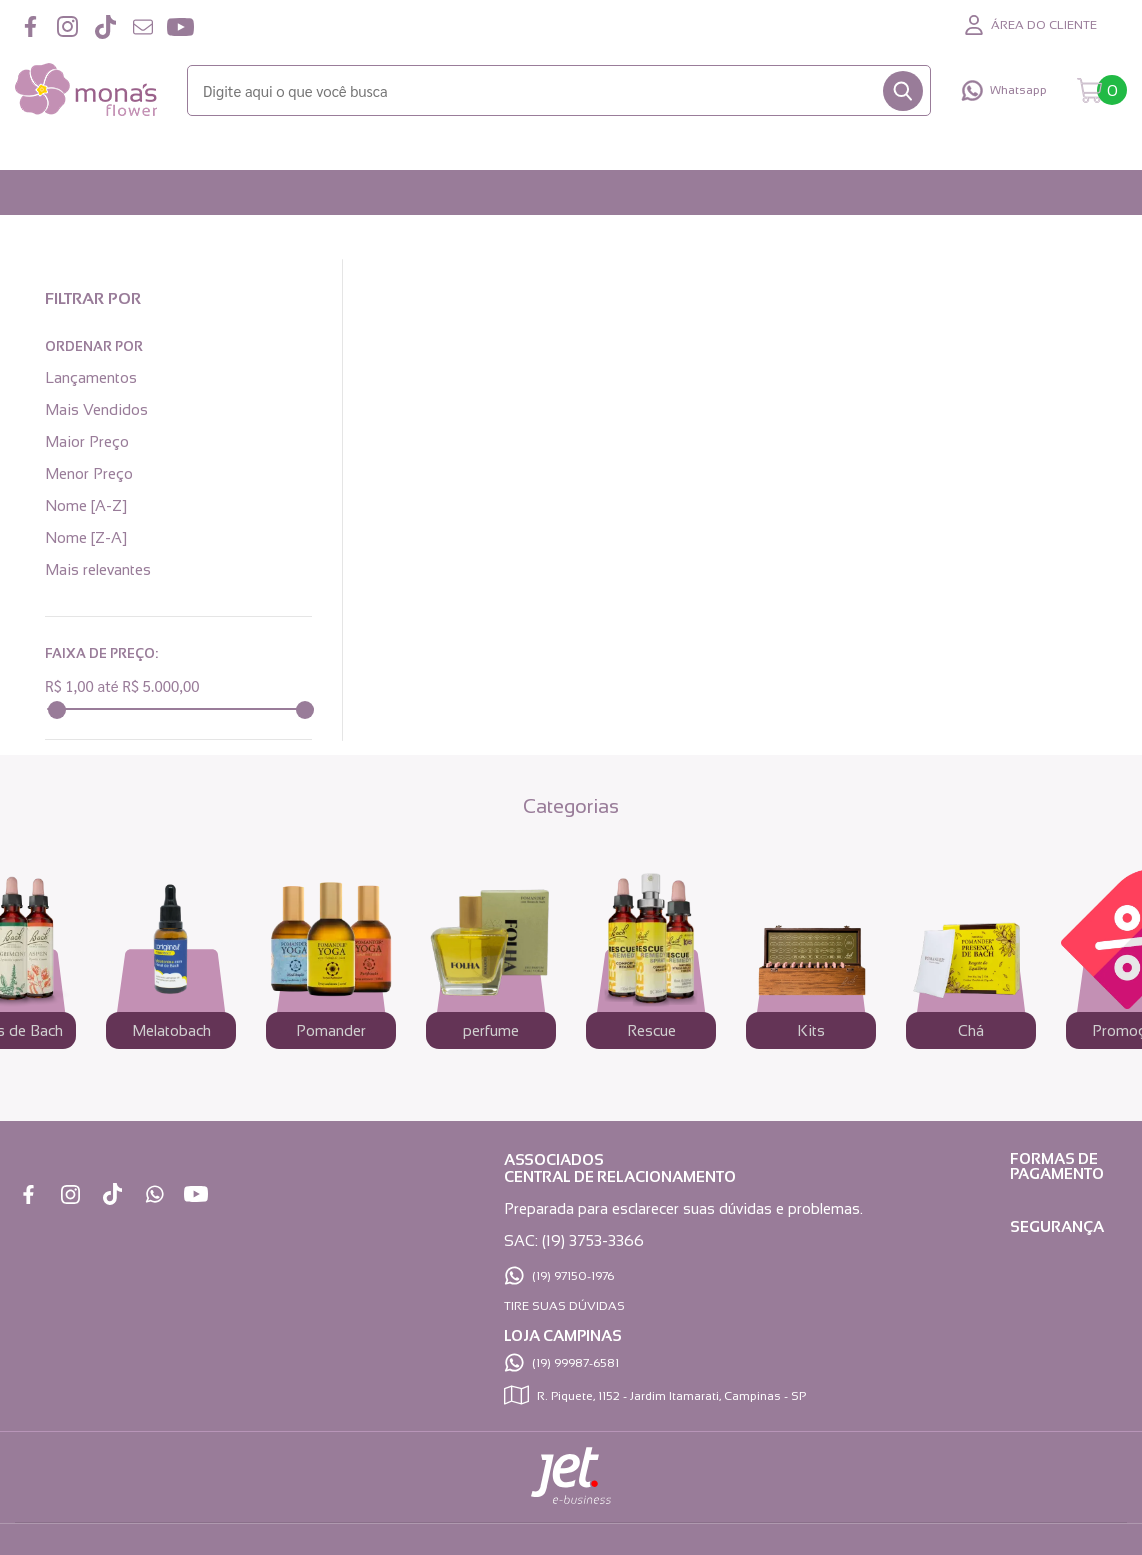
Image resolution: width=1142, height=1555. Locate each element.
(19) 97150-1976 (573, 1276)
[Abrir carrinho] (1102, 90)
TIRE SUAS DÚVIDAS (564, 1306)
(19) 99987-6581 (575, 1363)
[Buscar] (903, 91)
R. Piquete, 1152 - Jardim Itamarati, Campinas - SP (671, 1396)
